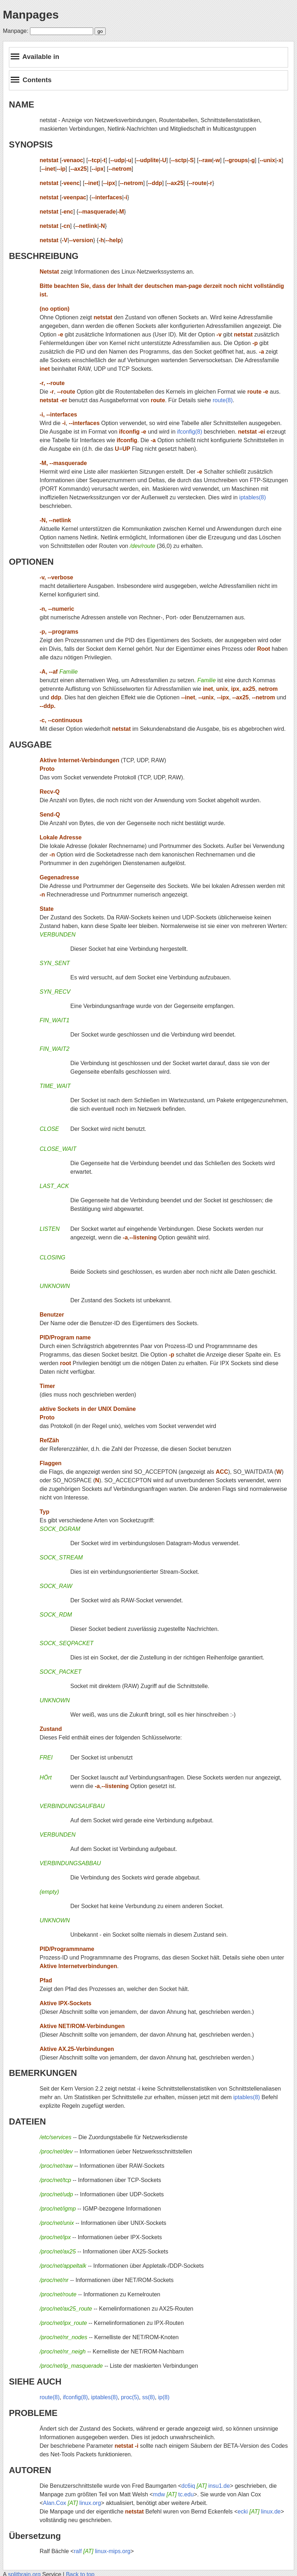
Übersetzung (35, 2536)
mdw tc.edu (173, 2494)
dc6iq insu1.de (205, 2486)
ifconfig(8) (189, 432)
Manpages (31, 14)
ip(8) (164, 2397)
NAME (21, 104)
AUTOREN (30, 2470)
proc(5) (130, 2397)
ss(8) (148, 2397)
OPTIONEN (31, 561)
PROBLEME (33, 2413)
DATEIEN (27, 2121)
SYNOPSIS (31, 144)
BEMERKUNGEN (43, 2073)
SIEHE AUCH (35, 2381)
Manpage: (15, 31)
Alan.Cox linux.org (72, 2503)
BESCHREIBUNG (44, 256)
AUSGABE (30, 744)
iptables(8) (252, 497)
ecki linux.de (259, 2511)
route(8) (223, 400)
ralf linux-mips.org (102, 2551)
